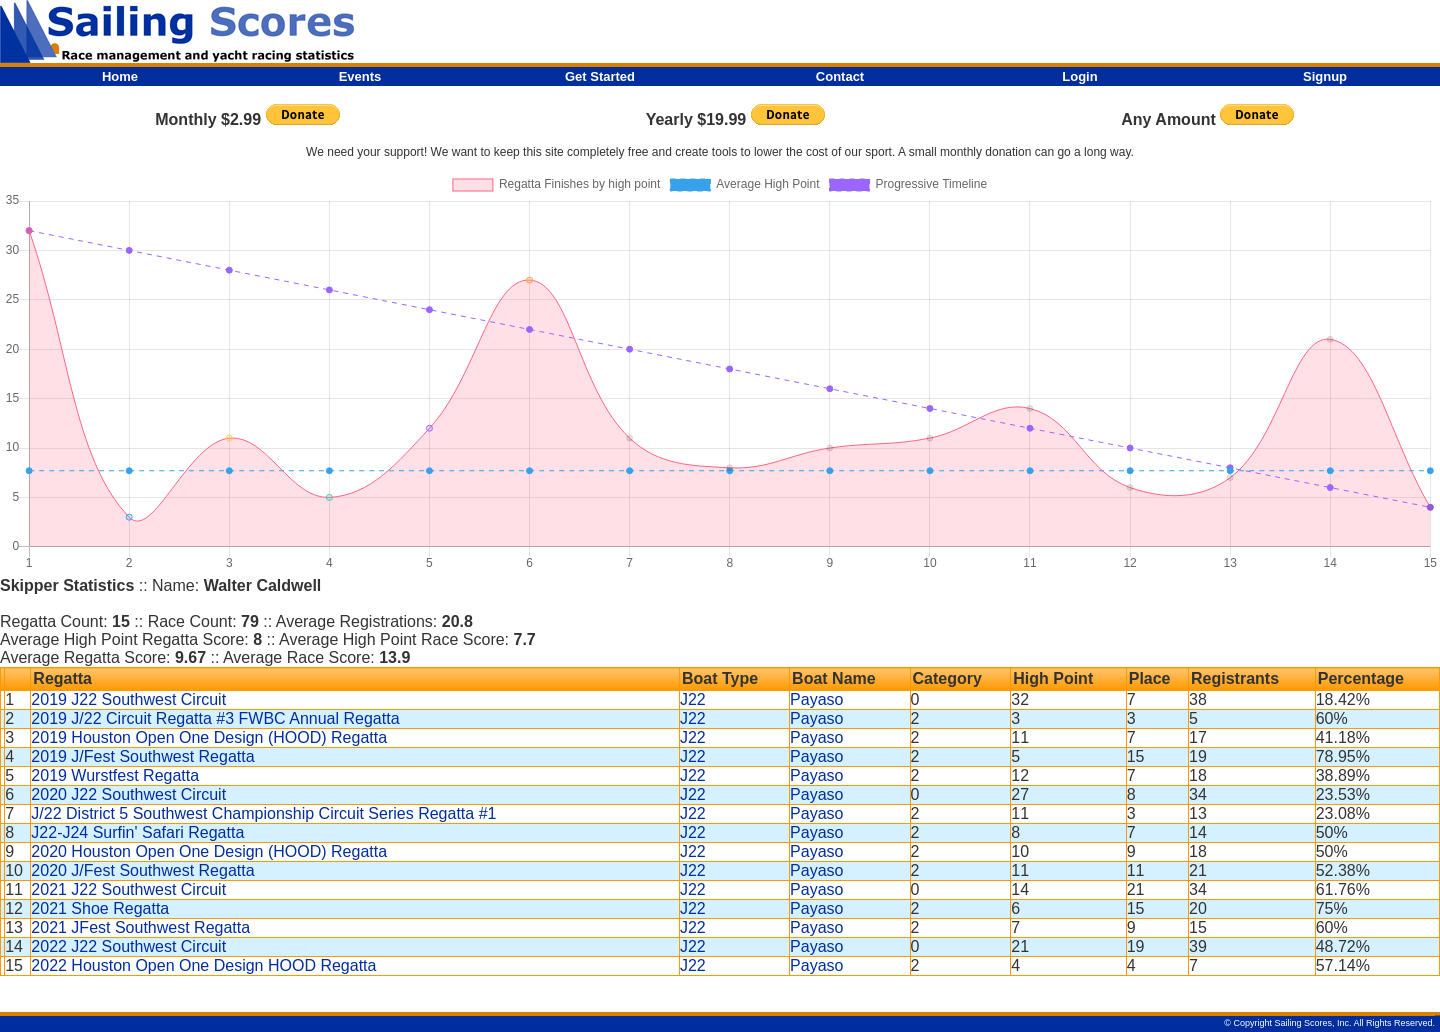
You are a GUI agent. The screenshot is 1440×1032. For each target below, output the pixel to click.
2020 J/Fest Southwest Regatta (142, 870)
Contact (840, 76)
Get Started (600, 76)
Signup (1325, 76)
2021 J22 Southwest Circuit (128, 889)
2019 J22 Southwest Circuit (128, 699)
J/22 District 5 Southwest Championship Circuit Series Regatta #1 (263, 813)
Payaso (816, 699)
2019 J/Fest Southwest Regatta (142, 756)
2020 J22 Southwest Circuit (128, 794)
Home (120, 76)
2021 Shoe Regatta (100, 908)
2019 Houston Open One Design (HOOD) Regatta (209, 737)
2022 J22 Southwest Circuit (128, 946)
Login (1079, 76)
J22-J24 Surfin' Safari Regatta (137, 832)
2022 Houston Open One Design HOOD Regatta (203, 965)
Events (360, 76)
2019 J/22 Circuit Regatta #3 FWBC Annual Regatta (215, 718)
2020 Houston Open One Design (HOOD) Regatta (209, 851)
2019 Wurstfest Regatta (115, 775)
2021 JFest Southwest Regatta (140, 927)
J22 (693, 699)
